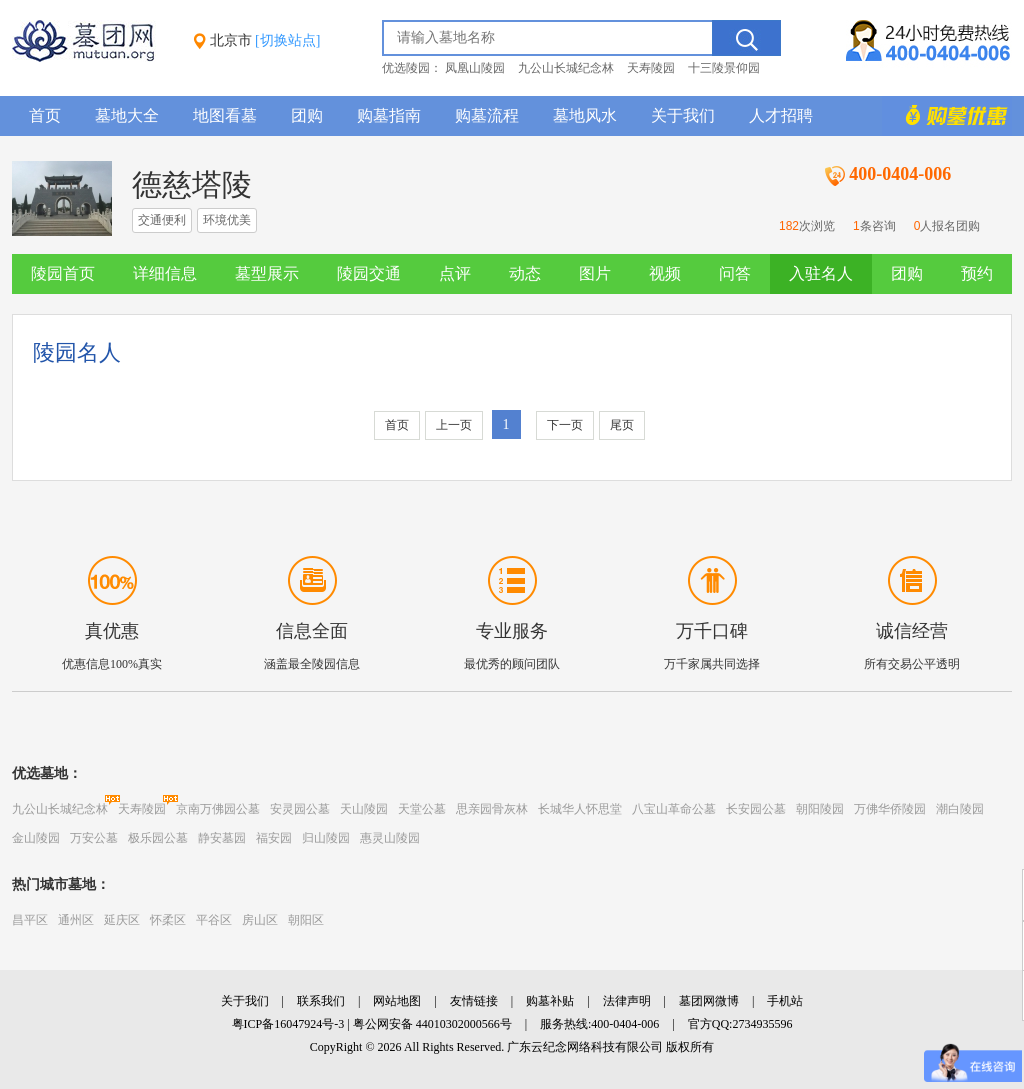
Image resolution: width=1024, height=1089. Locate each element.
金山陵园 (36, 838)
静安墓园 (222, 838)
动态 (525, 273)
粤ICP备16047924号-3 (288, 1024)
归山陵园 (326, 838)
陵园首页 (63, 273)
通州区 (76, 920)
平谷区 (214, 920)
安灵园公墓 (300, 809)
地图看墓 (225, 115)
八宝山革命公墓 (674, 809)
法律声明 (627, 1001)
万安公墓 (94, 838)
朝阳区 (306, 920)
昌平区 (30, 920)
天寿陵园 (651, 68)
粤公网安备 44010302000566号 (432, 1024)
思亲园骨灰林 (492, 809)
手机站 (785, 1001)
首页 (45, 115)
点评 (455, 273)
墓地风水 (585, 115)
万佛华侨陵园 (890, 809)
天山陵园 (364, 809)
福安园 (274, 838)
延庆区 (122, 920)
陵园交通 (369, 273)
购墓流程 (487, 115)
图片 (595, 273)
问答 (735, 273)
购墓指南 (389, 115)
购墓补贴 (550, 1001)
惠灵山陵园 (390, 838)
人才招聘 (781, 115)
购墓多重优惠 (947, 116)
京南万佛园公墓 (218, 809)
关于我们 (683, 115)
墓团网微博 (709, 1001)
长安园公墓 (756, 809)
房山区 (260, 920)
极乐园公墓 (158, 838)
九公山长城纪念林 (566, 68)
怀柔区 (168, 920)
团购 (307, 115)
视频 (665, 273)
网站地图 (397, 1001)
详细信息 (165, 273)
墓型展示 (267, 273)
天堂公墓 (422, 809)
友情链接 (474, 1001)
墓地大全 (127, 115)
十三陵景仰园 (724, 68)
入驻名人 (821, 273)
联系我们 (321, 1001)
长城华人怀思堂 (580, 809)
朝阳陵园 (820, 809)
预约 (977, 273)
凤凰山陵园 (475, 68)
